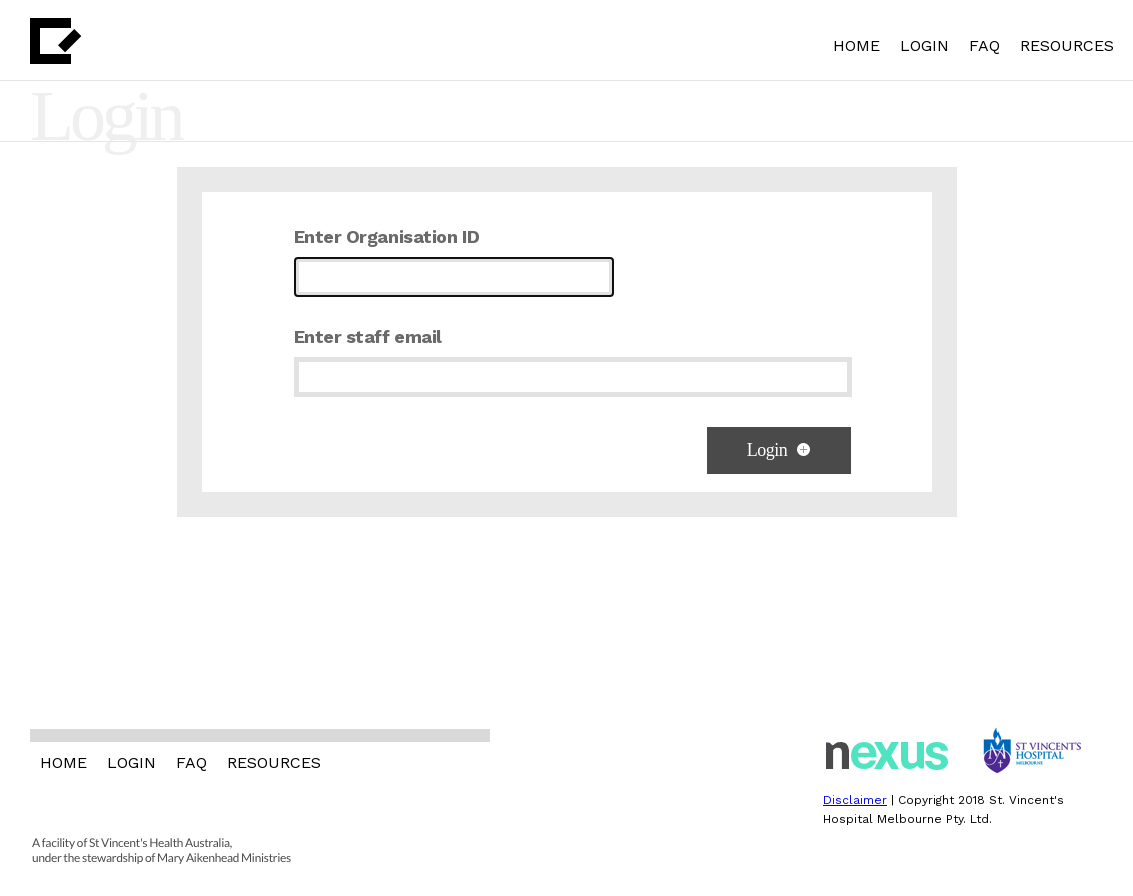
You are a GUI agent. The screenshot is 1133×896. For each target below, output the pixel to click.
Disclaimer (855, 800)
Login (779, 450)
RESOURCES (1067, 45)
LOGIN (924, 45)
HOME (856, 45)
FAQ (984, 45)
